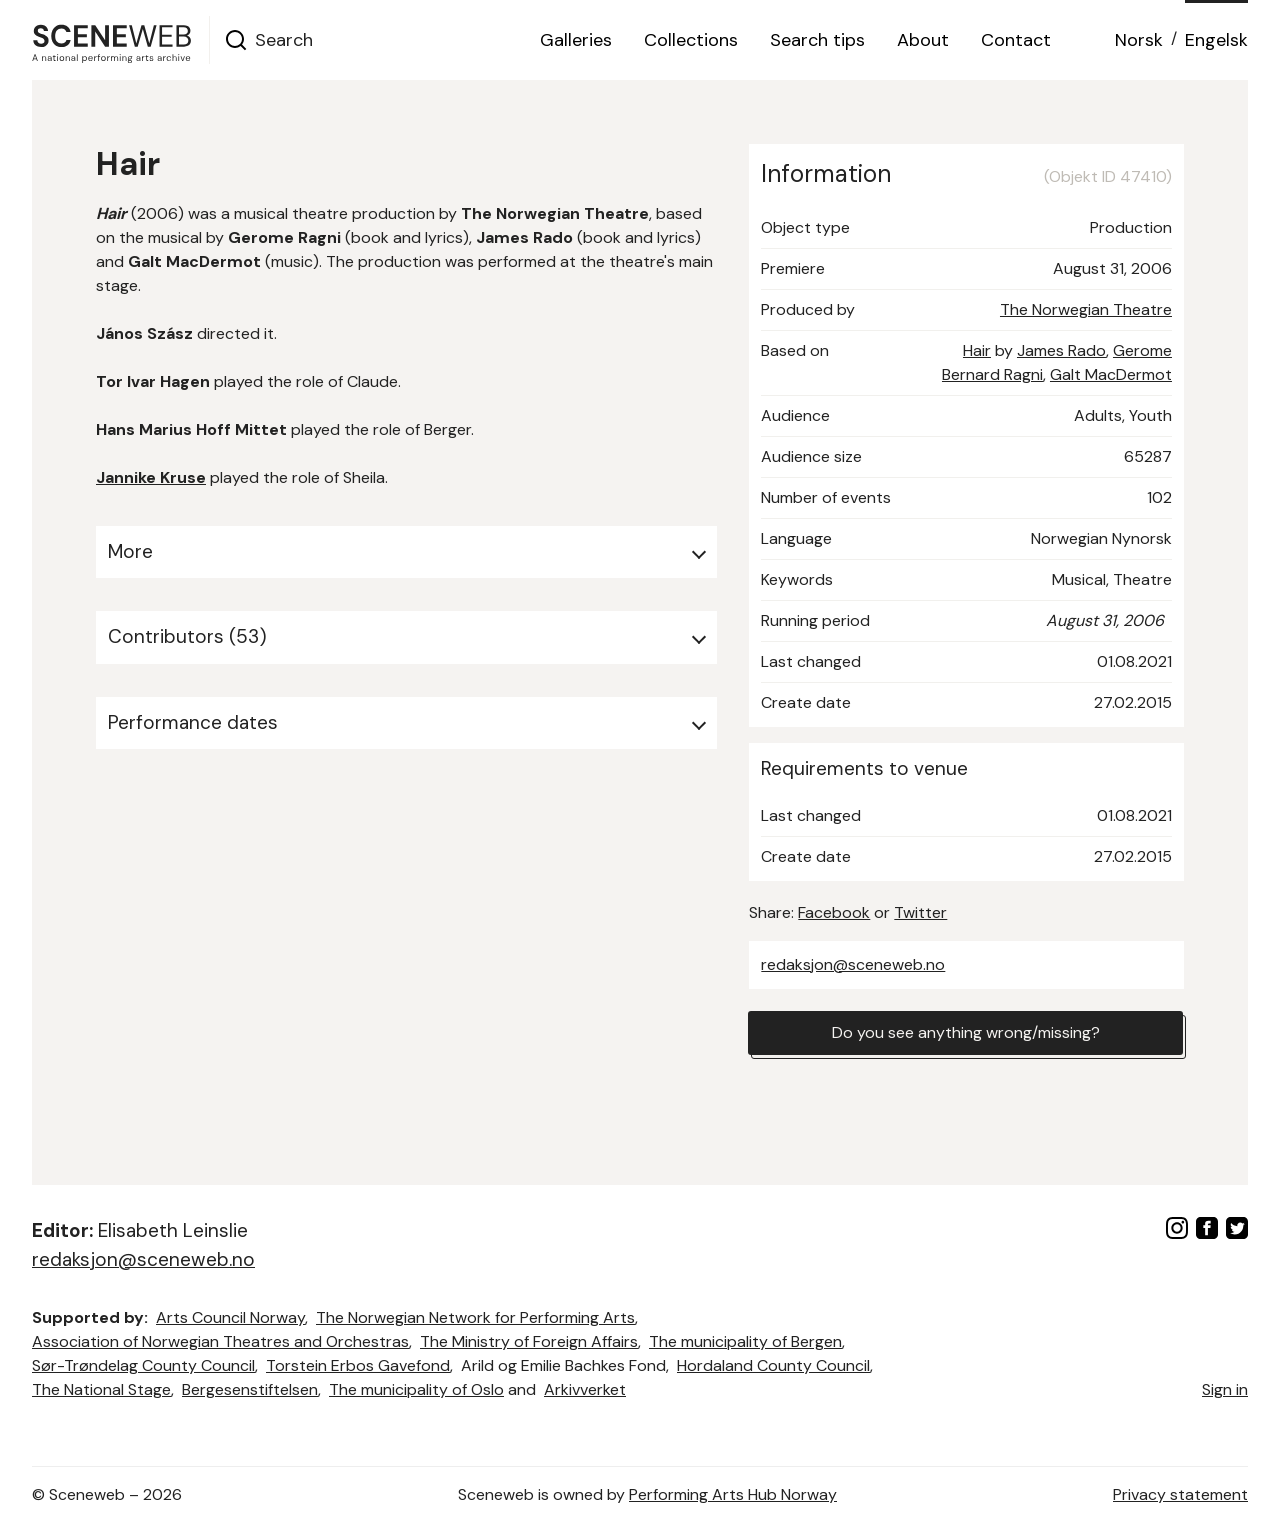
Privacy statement (1180, 1494)
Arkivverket (585, 1389)
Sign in (1225, 1389)
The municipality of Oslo (416, 1389)
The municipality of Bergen (745, 1341)
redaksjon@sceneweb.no (853, 964)
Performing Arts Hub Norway (733, 1494)
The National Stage (101, 1389)
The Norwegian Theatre (1086, 309)
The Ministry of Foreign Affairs (529, 1341)
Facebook (834, 912)
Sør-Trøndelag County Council (143, 1365)
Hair (977, 350)
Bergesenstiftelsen (250, 1389)
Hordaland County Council (773, 1365)
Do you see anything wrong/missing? (966, 1032)
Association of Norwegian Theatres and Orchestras (220, 1341)
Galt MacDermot (1111, 374)
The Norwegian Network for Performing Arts (475, 1317)
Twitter (920, 912)
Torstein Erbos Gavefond (358, 1365)
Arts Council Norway (230, 1317)
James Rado (1061, 350)
